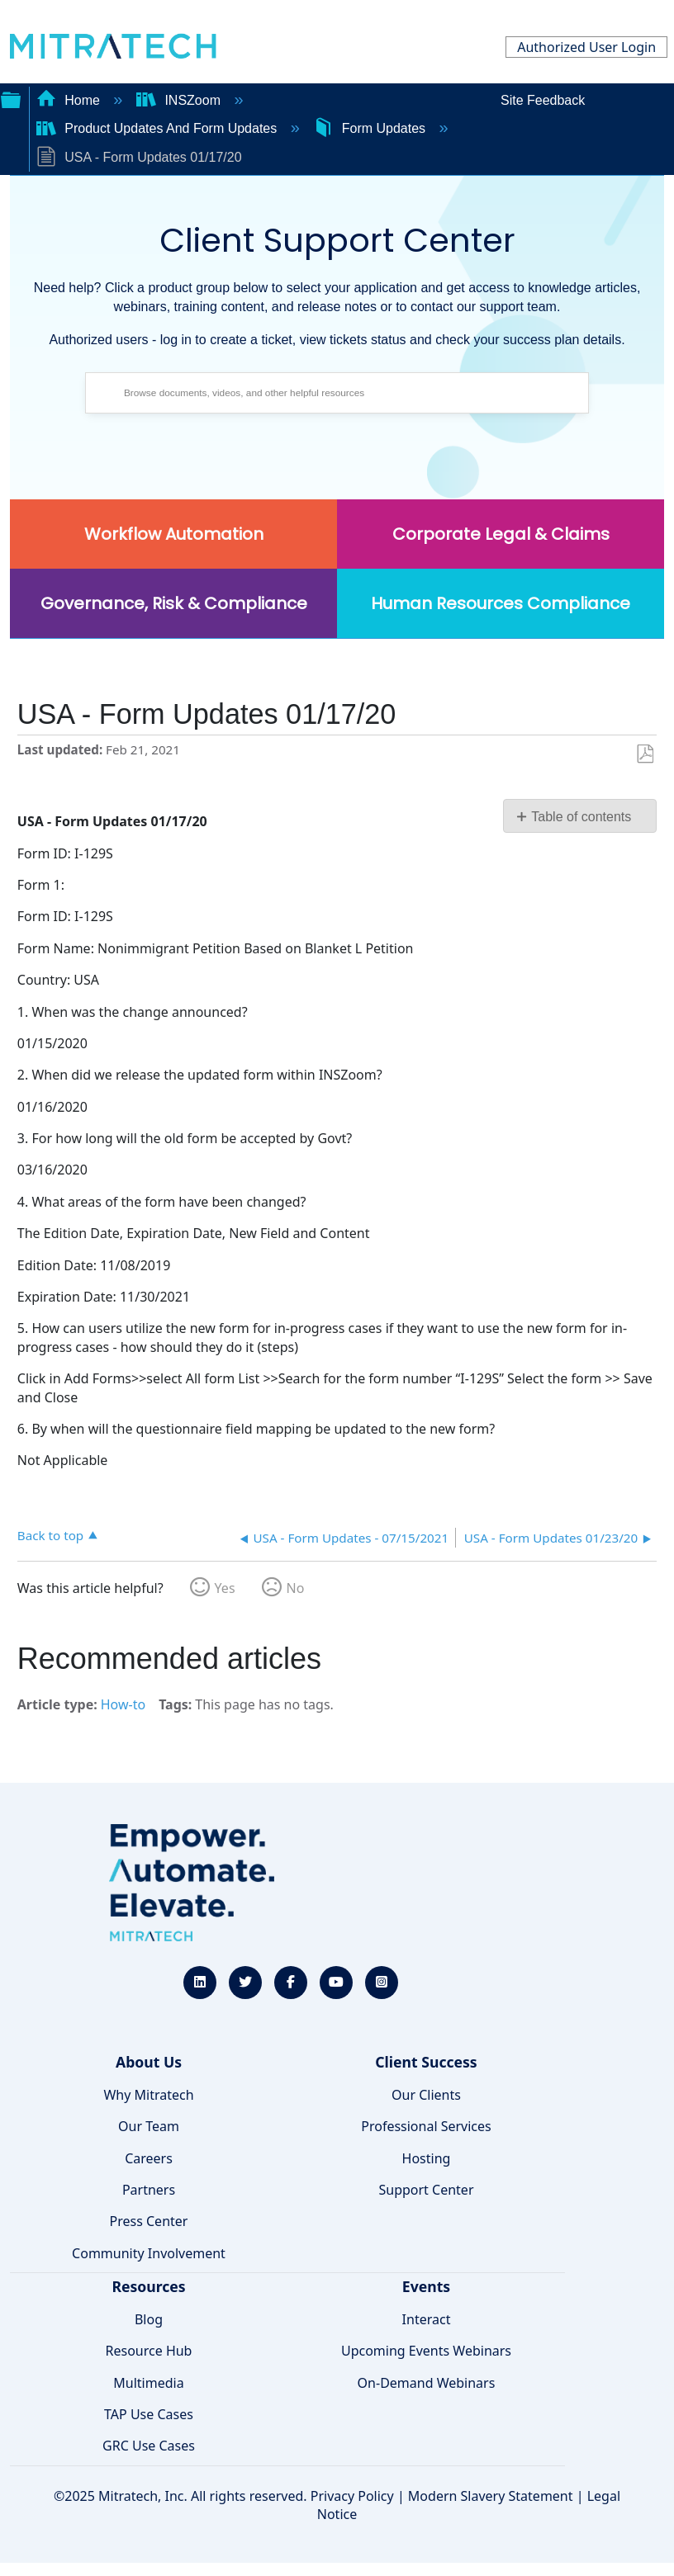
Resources (148, 2286)
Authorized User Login (586, 47)
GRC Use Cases (148, 2446)
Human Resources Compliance (500, 603)
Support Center (425, 2190)
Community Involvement (148, 2253)
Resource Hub (149, 2351)
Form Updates (371, 128)
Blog (149, 2319)
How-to (123, 1704)
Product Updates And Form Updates (158, 128)
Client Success (426, 2062)
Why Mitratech (148, 2095)
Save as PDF (644, 754)
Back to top (50, 1535)
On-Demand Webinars (427, 2383)
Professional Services (426, 2126)
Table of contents (581, 817)
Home (70, 100)
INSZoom (180, 100)
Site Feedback (543, 100)
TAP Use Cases (148, 2414)
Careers (149, 2158)
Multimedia (148, 2383)
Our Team (148, 2126)
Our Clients (426, 2095)
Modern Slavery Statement (490, 2496)
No (296, 1588)
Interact (426, 2319)
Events (426, 2286)
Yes (225, 1588)
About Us (149, 2062)
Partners (148, 2190)
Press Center (149, 2221)
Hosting (426, 2158)
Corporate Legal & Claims (501, 534)
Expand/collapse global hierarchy (10, 98)
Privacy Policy (352, 2496)
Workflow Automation (173, 534)
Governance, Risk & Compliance (173, 603)
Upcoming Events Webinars (426, 2351)
